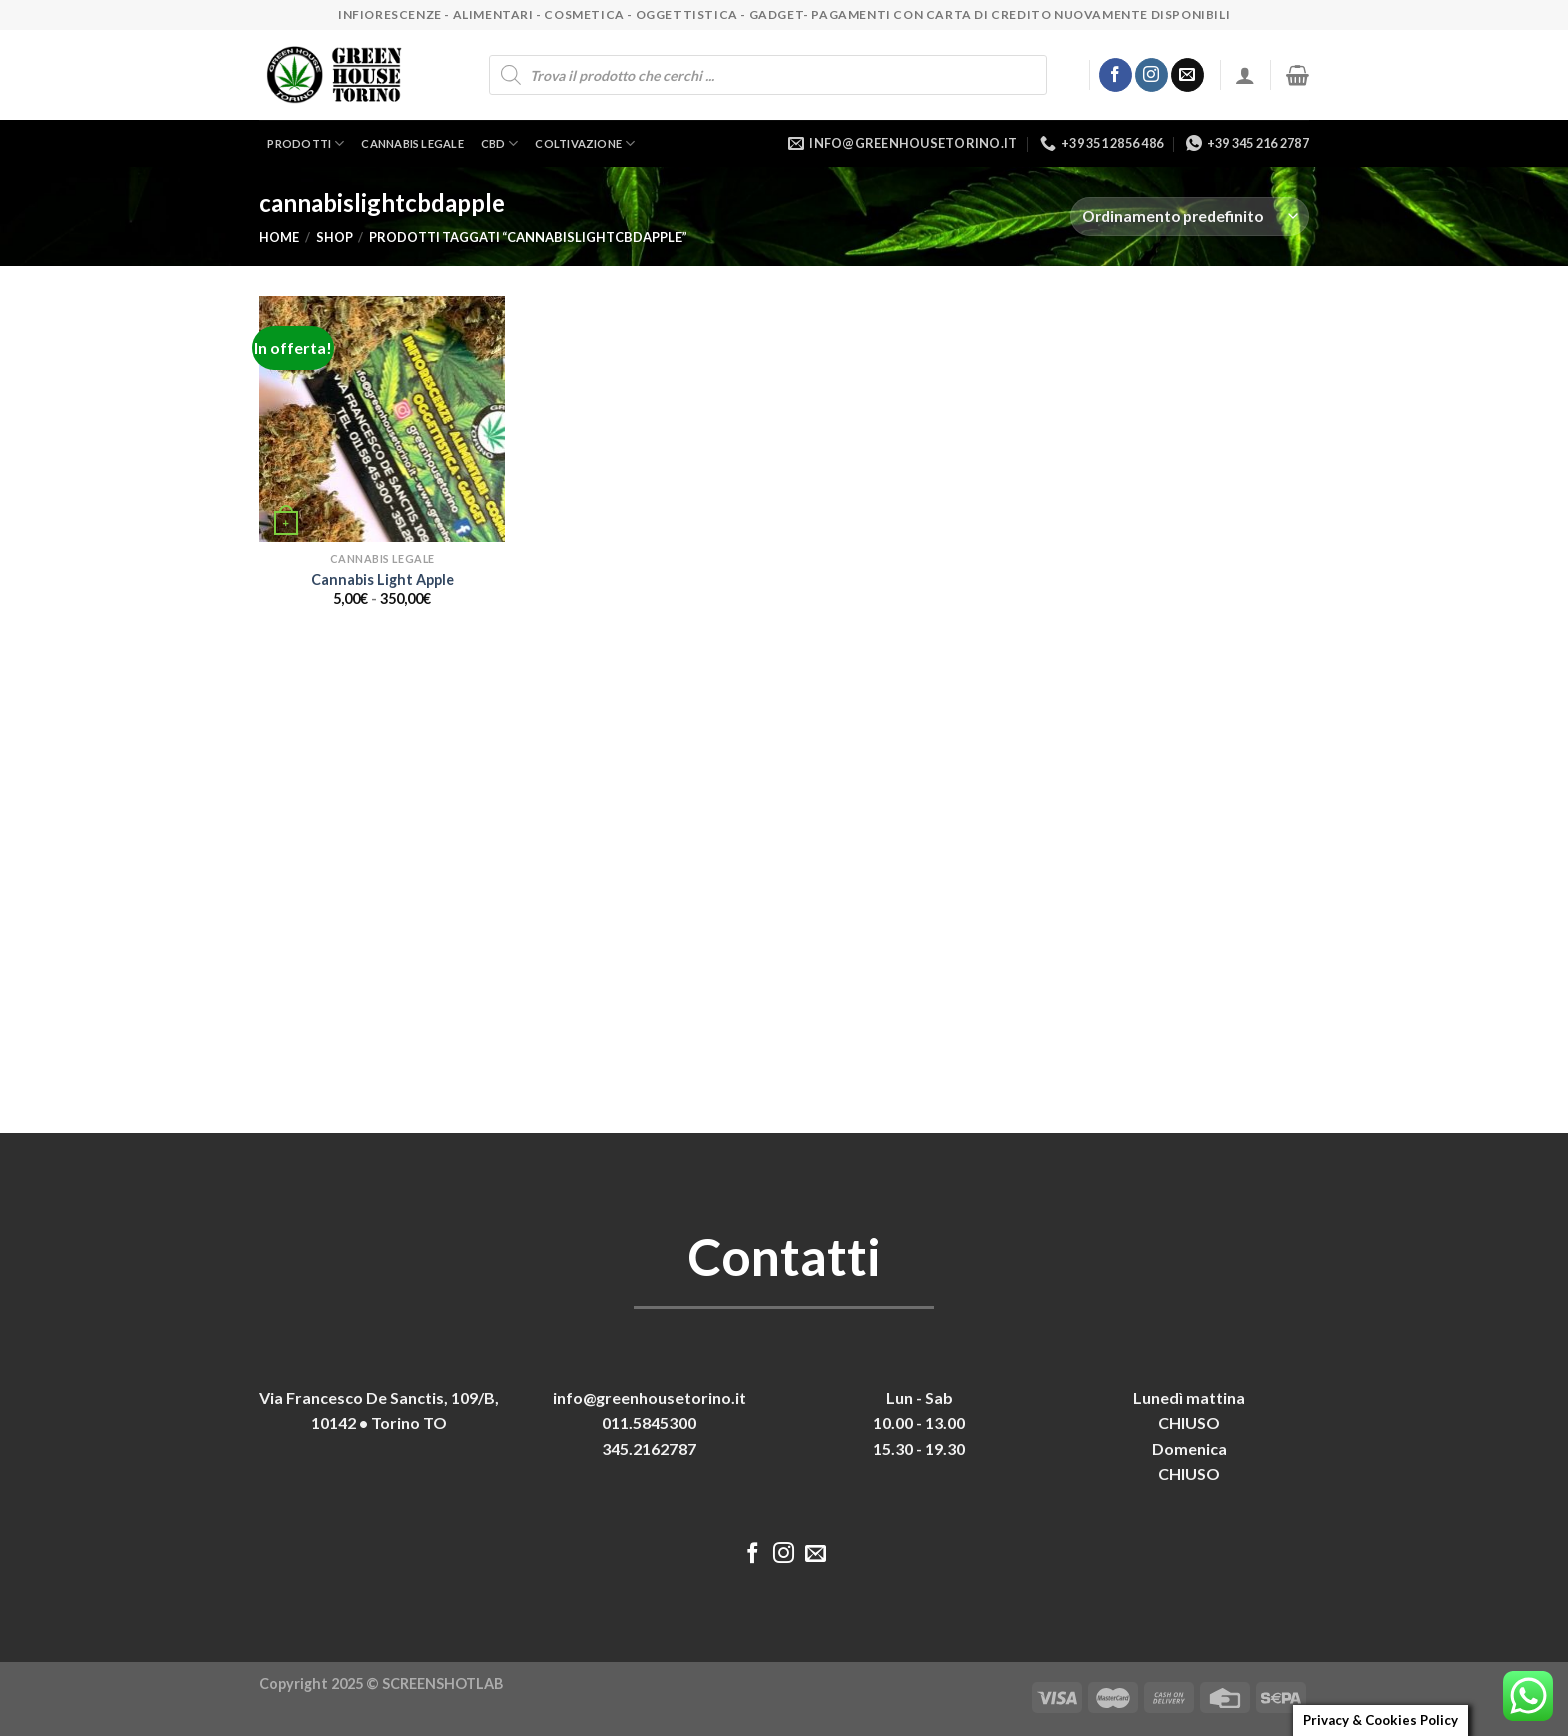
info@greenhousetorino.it (649, 1397)
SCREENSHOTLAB (442, 1683)
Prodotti (305, 143)
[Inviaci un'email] (1187, 75)
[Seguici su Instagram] (1151, 75)
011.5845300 (649, 1422)
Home (279, 237)
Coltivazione (585, 143)
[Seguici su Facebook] (1115, 75)
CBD (500, 143)
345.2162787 (649, 1448)
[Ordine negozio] (1189, 216)
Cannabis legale (412, 143)
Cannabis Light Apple (382, 579)
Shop (334, 237)
